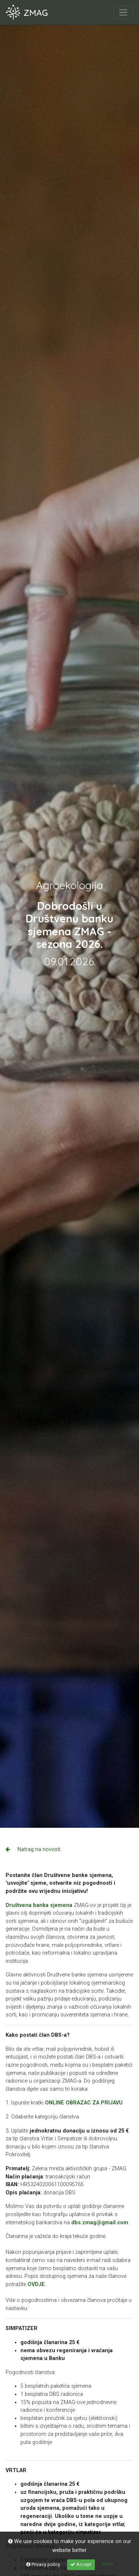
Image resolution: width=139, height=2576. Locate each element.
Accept (81, 2564)
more (107, 2563)
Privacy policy (43, 2564)
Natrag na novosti (33, 1849)
